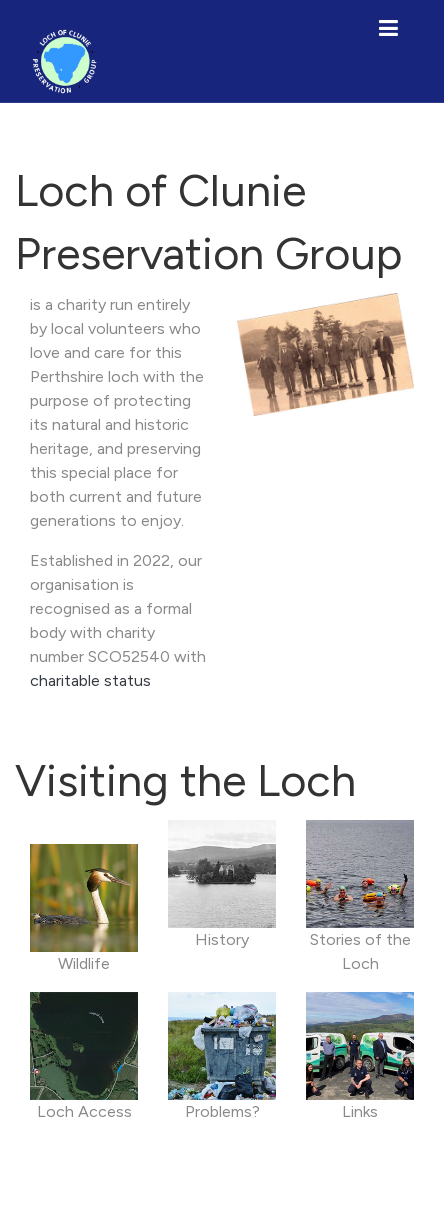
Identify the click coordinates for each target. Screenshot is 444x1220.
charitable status (90, 680)
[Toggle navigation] (388, 27)
